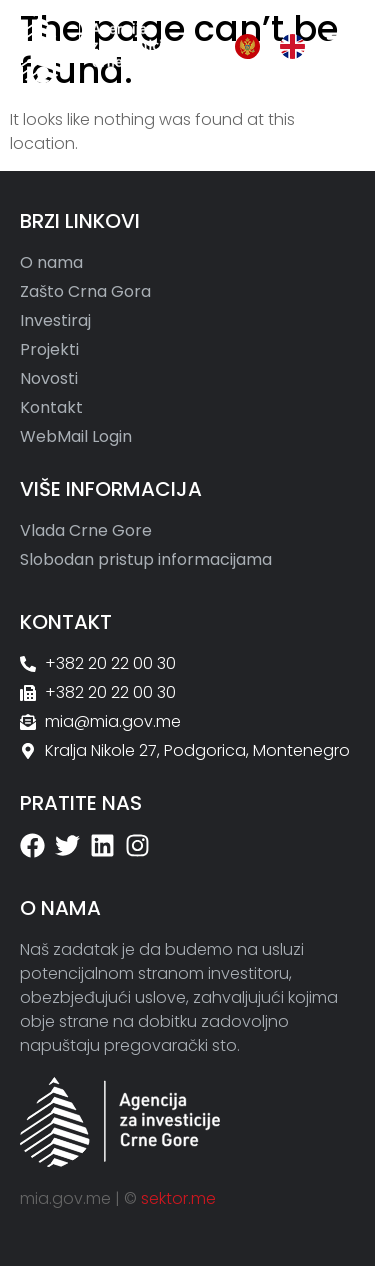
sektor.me (178, 1198)
